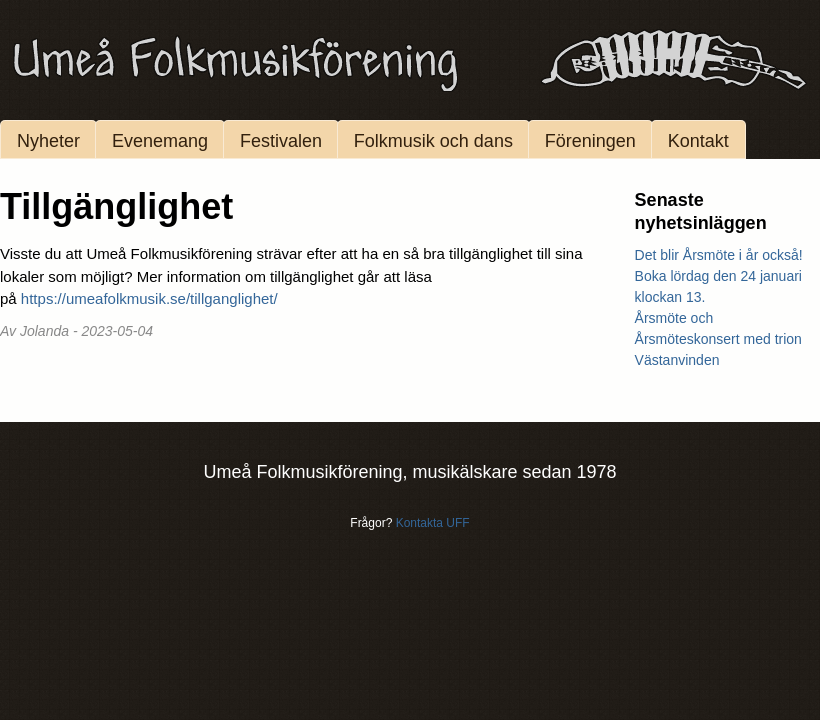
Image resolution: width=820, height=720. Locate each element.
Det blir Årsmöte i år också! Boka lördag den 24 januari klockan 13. (719, 276)
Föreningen (590, 141)
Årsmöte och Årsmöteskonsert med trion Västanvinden (718, 339)
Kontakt (698, 141)
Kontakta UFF (433, 523)
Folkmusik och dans (433, 141)
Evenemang (160, 141)
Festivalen (281, 141)
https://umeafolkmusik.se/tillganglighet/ (149, 298)
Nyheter (48, 141)
